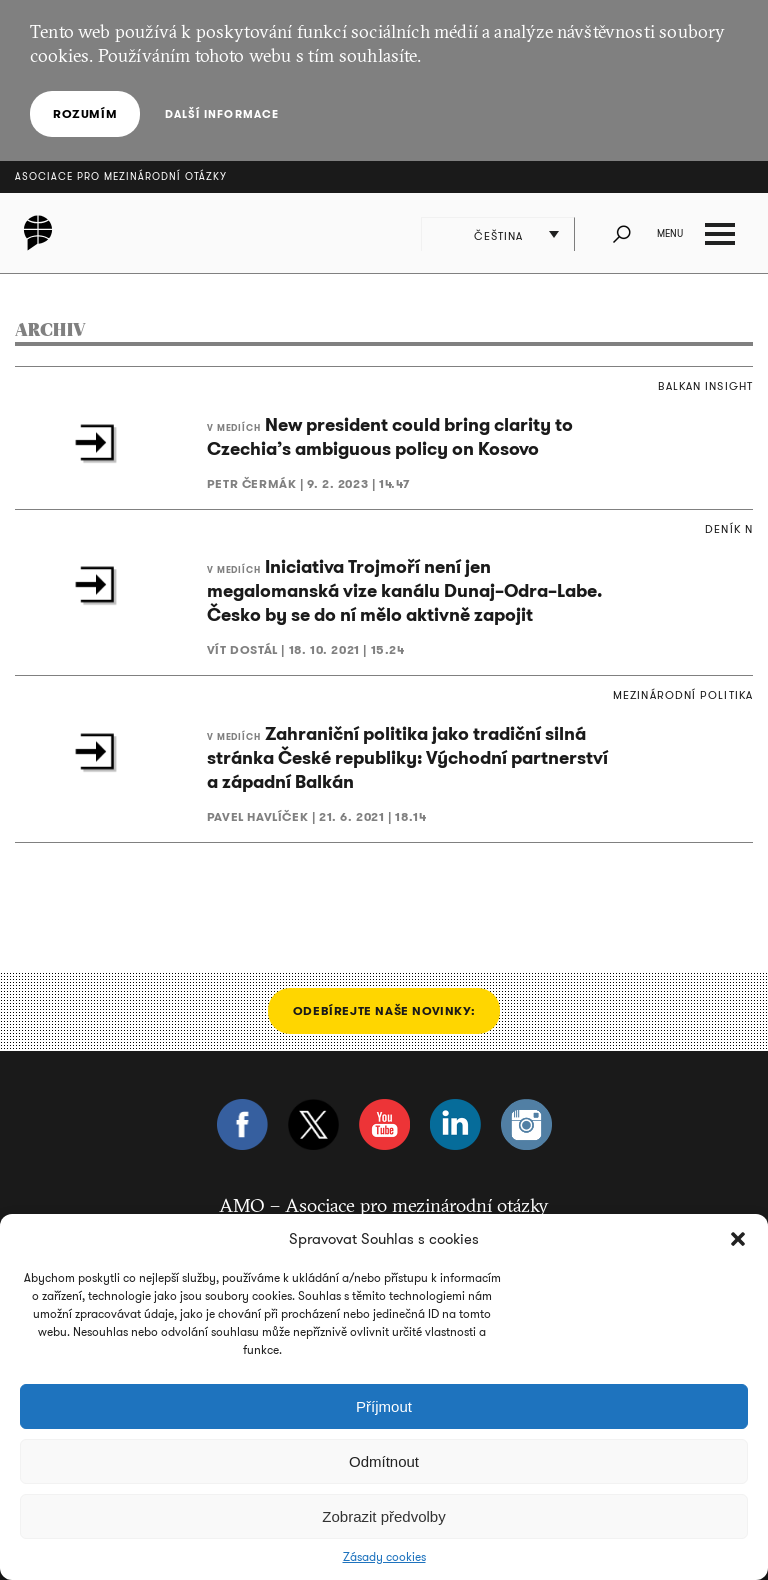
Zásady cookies (384, 1557)
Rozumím (85, 113)
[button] (738, 1239)
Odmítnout (384, 1461)
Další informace (221, 114)
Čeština (499, 236)
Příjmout (384, 1406)
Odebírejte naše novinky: (384, 1010)
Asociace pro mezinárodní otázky (121, 176)
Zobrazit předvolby (383, 1516)
